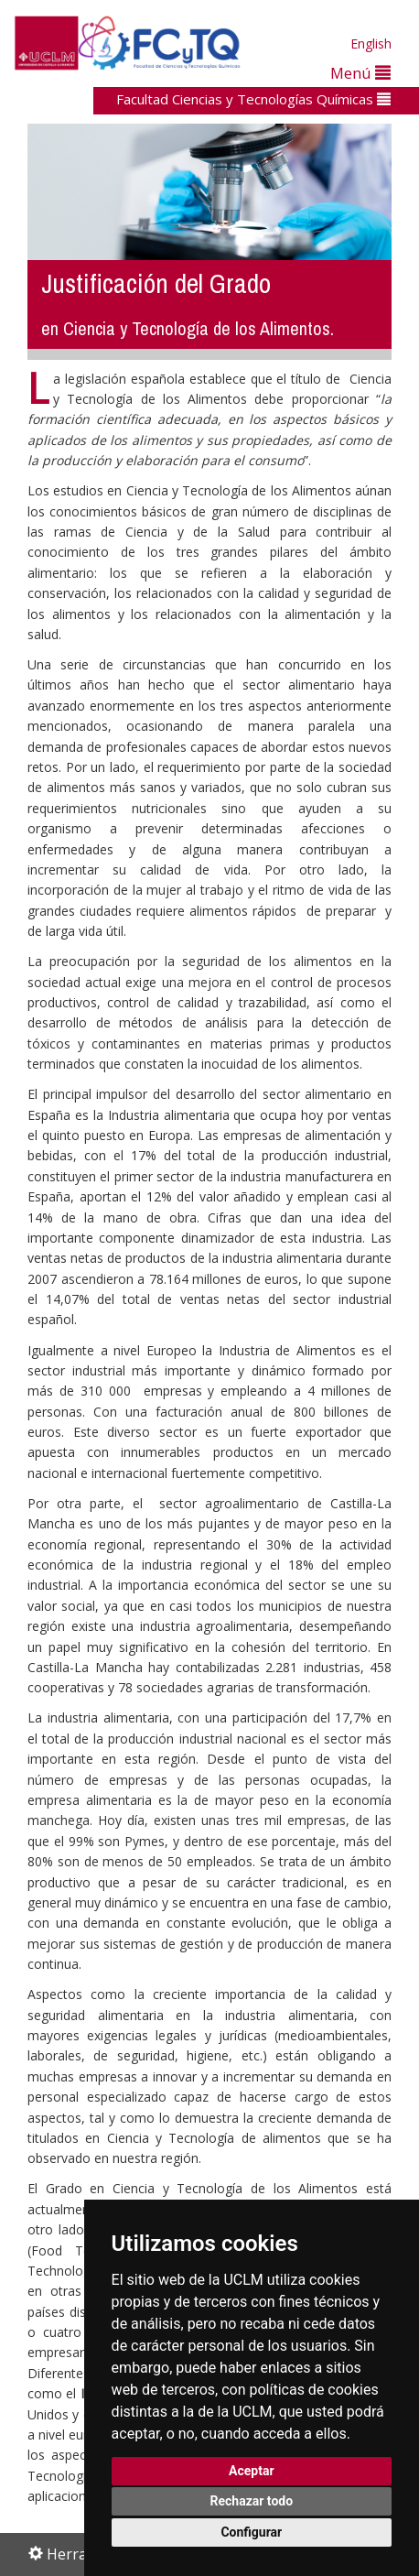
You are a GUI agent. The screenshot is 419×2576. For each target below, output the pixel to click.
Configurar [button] (251, 2532)
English (371, 43)
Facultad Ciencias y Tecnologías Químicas (253, 99)
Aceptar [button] (251, 2470)
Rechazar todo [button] (251, 2501)
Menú (360, 72)
